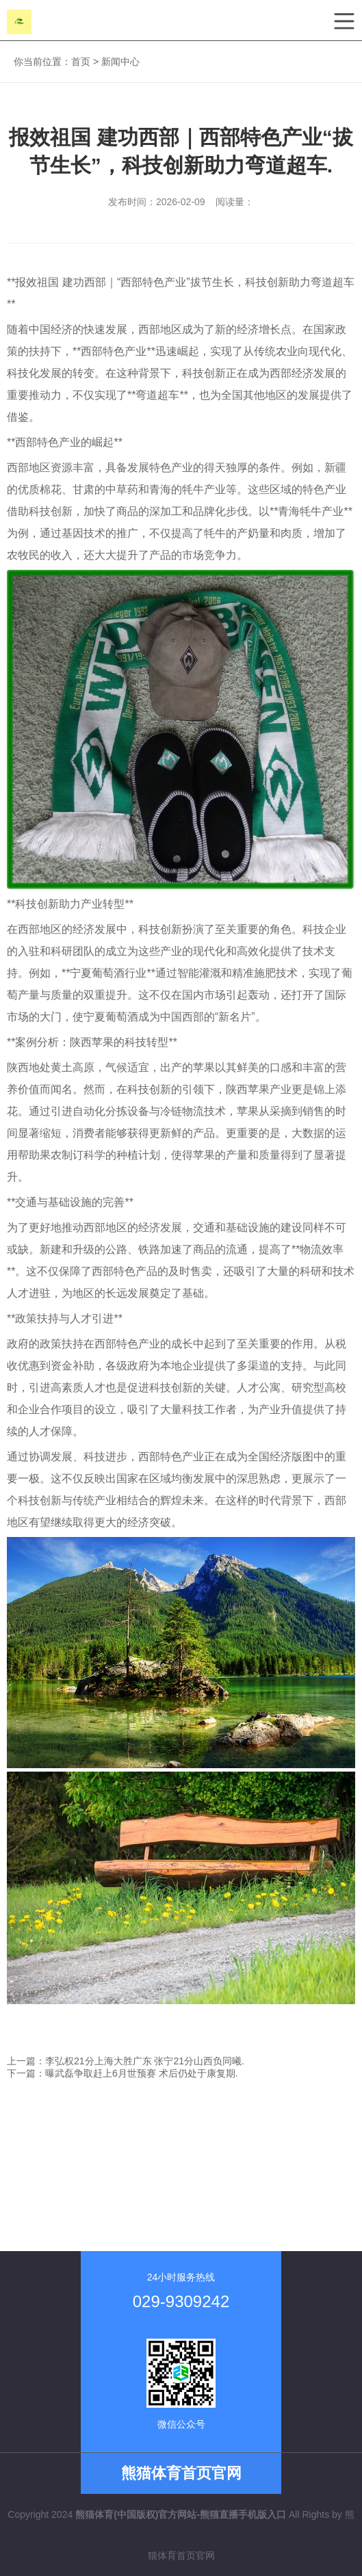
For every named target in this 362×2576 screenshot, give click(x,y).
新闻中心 (120, 61)
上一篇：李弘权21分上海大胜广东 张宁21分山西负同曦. (125, 2060)
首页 (80, 61)
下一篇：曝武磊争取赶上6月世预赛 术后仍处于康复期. (122, 2073)
